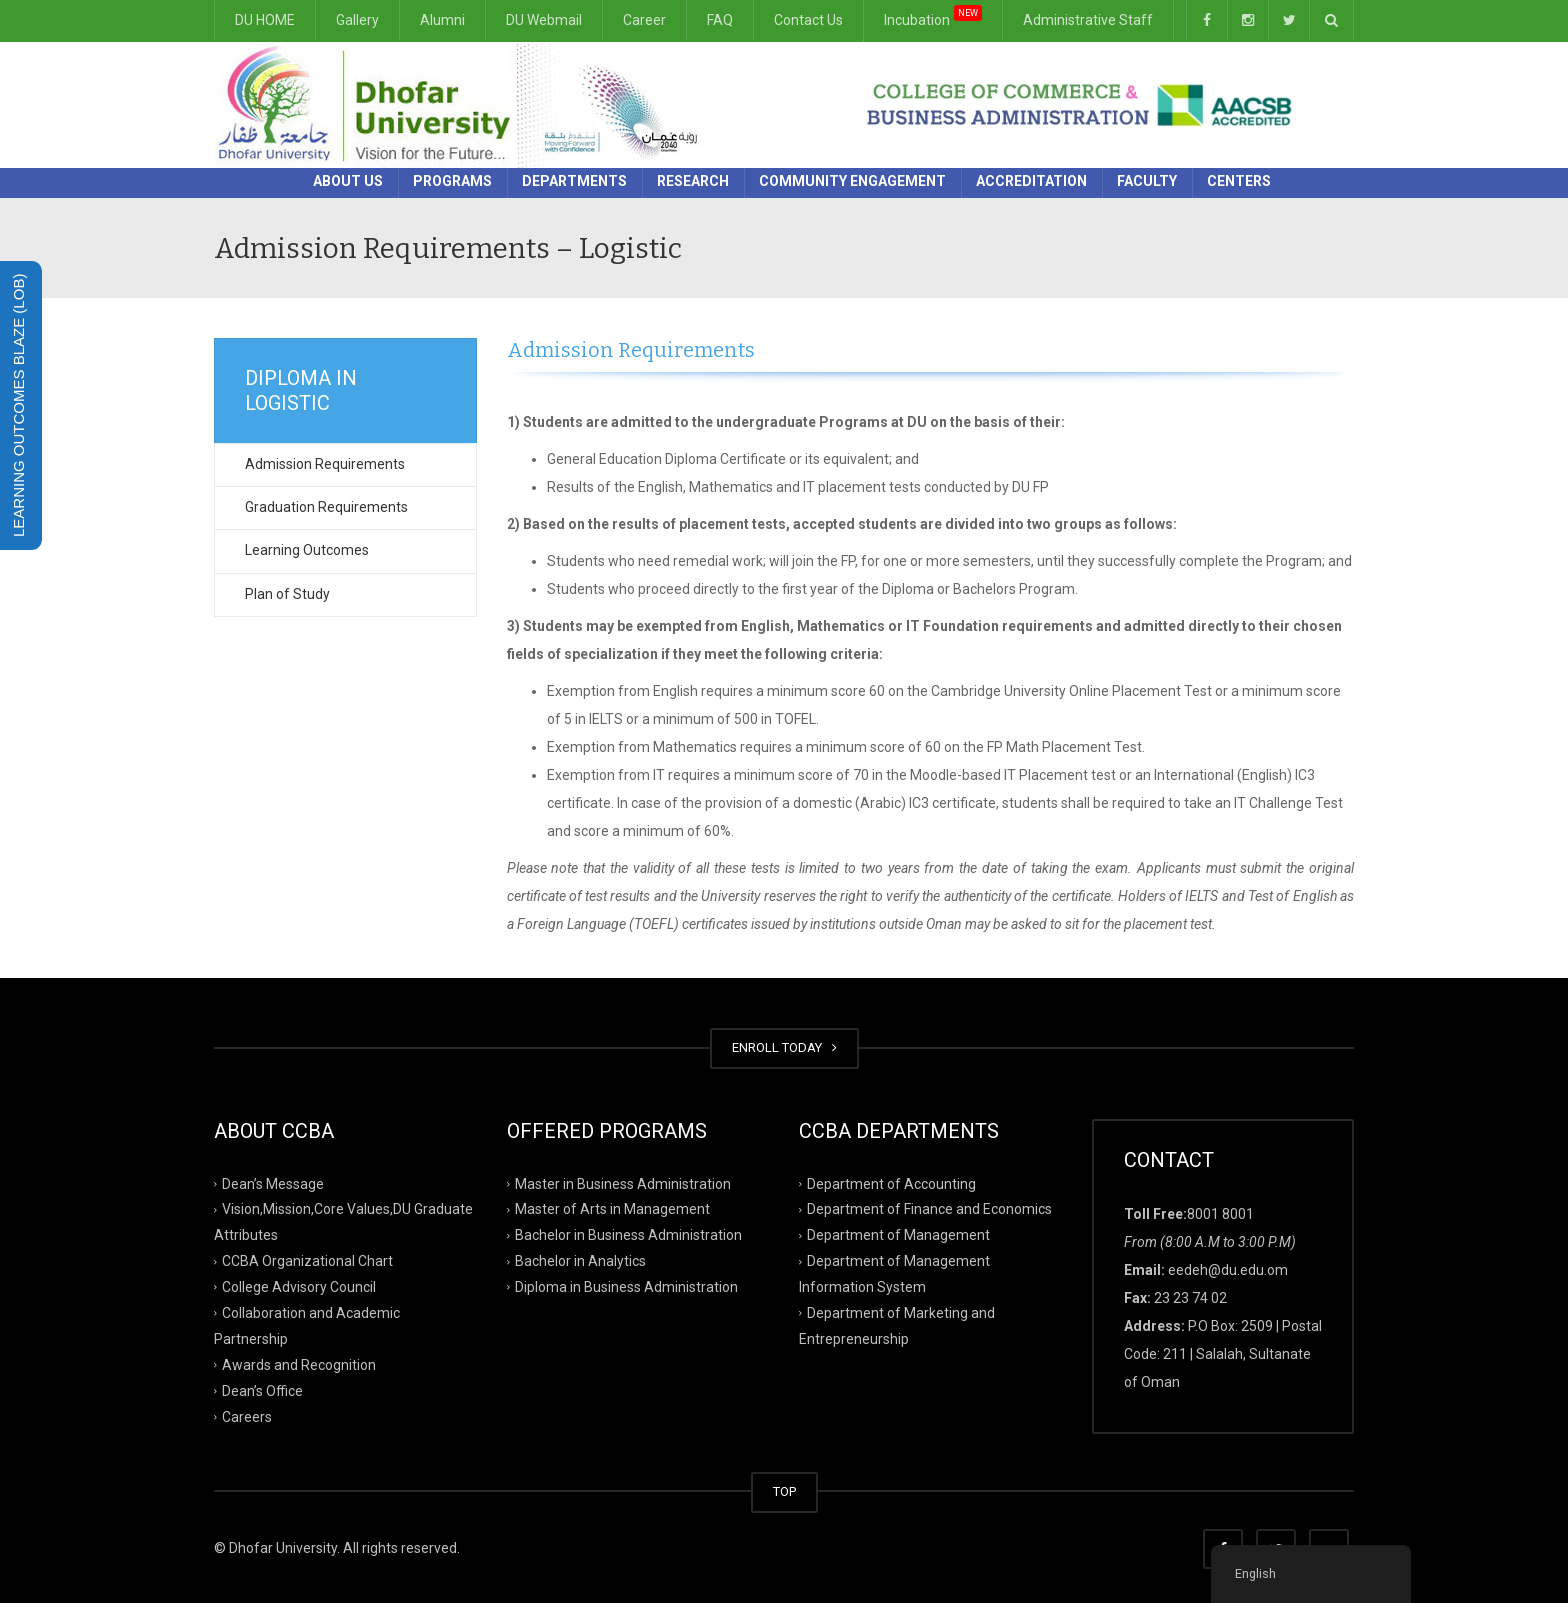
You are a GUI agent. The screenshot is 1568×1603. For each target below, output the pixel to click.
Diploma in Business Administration (626, 1287)
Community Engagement (852, 181)
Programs (452, 181)
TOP (784, 1491)
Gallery (357, 20)
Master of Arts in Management (612, 1209)
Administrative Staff (1088, 20)
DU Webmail (544, 20)
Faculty (1147, 181)
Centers (1239, 181)
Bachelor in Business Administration (628, 1235)
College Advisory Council (299, 1287)
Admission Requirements (325, 464)
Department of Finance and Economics (929, 1209)
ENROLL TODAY (784, 1047)
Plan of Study (287, 594)
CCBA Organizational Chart (307, 1261)
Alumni (442, 20)
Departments (574, 181)
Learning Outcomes (307, 550)
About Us (348, 181)
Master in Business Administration (623, 1183)
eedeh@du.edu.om (1228, 1270)
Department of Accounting (891, 1183)
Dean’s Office (262, 1390)
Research (693, 181)
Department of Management (898, 1235)
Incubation (933, 16)
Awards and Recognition (299, 1365)
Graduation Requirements (326, 507)
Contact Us (808, 20)
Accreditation (1031, 181)
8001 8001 (1220, 1214)
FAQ (720, 20)
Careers (247, 1416)
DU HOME (265, 20)
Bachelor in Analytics (580, 1261)
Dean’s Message (273, 1183)
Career (644, 20)
